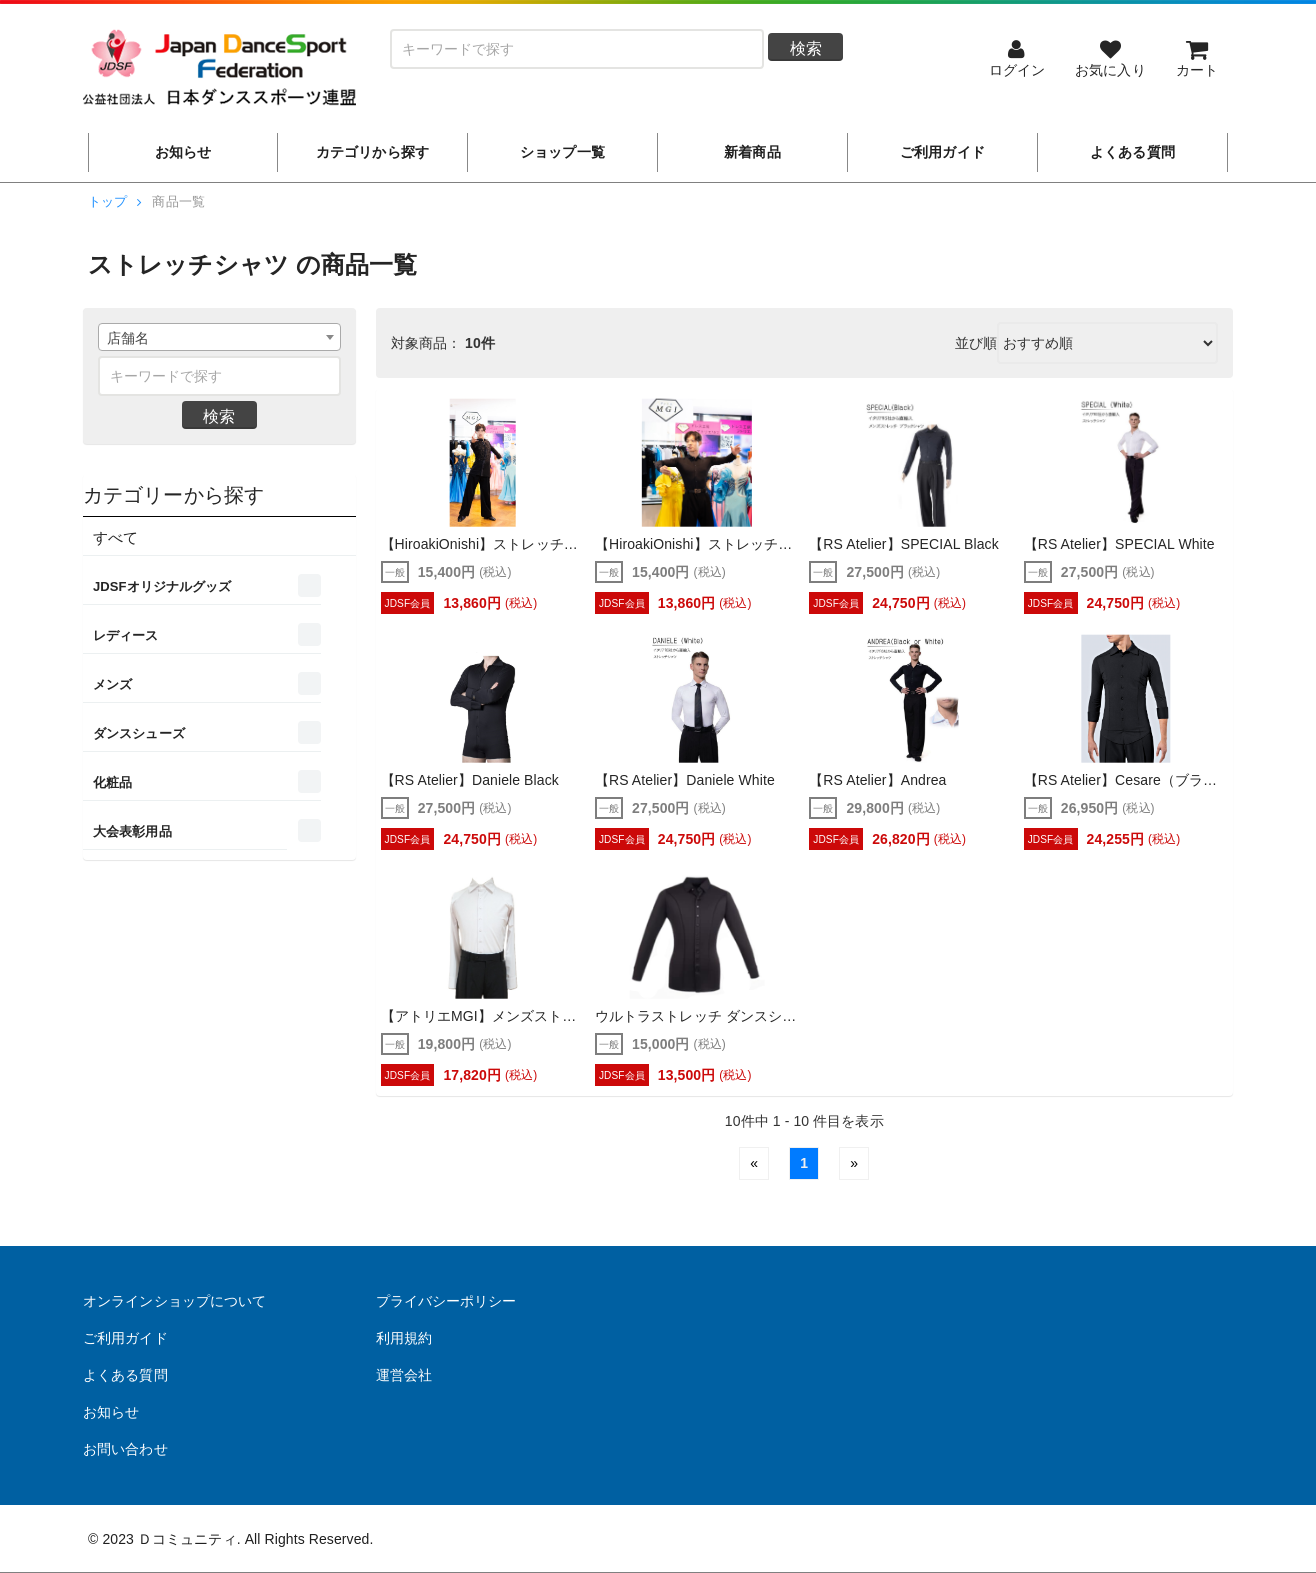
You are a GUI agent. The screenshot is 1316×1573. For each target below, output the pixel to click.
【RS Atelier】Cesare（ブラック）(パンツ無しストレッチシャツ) (1126, 780)
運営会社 (404, 1375)
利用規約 (404, 1338)
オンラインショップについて (174, 1301)
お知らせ (111, 1412)
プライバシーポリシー (446, 1301)
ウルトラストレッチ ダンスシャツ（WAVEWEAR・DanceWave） (697, 1016)
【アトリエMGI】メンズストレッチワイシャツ (483, 1016)
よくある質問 (125, 1375)
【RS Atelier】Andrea (877, 780)
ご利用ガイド (125, 1338)
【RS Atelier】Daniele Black (470, 780)
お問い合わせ (125, 1449)
